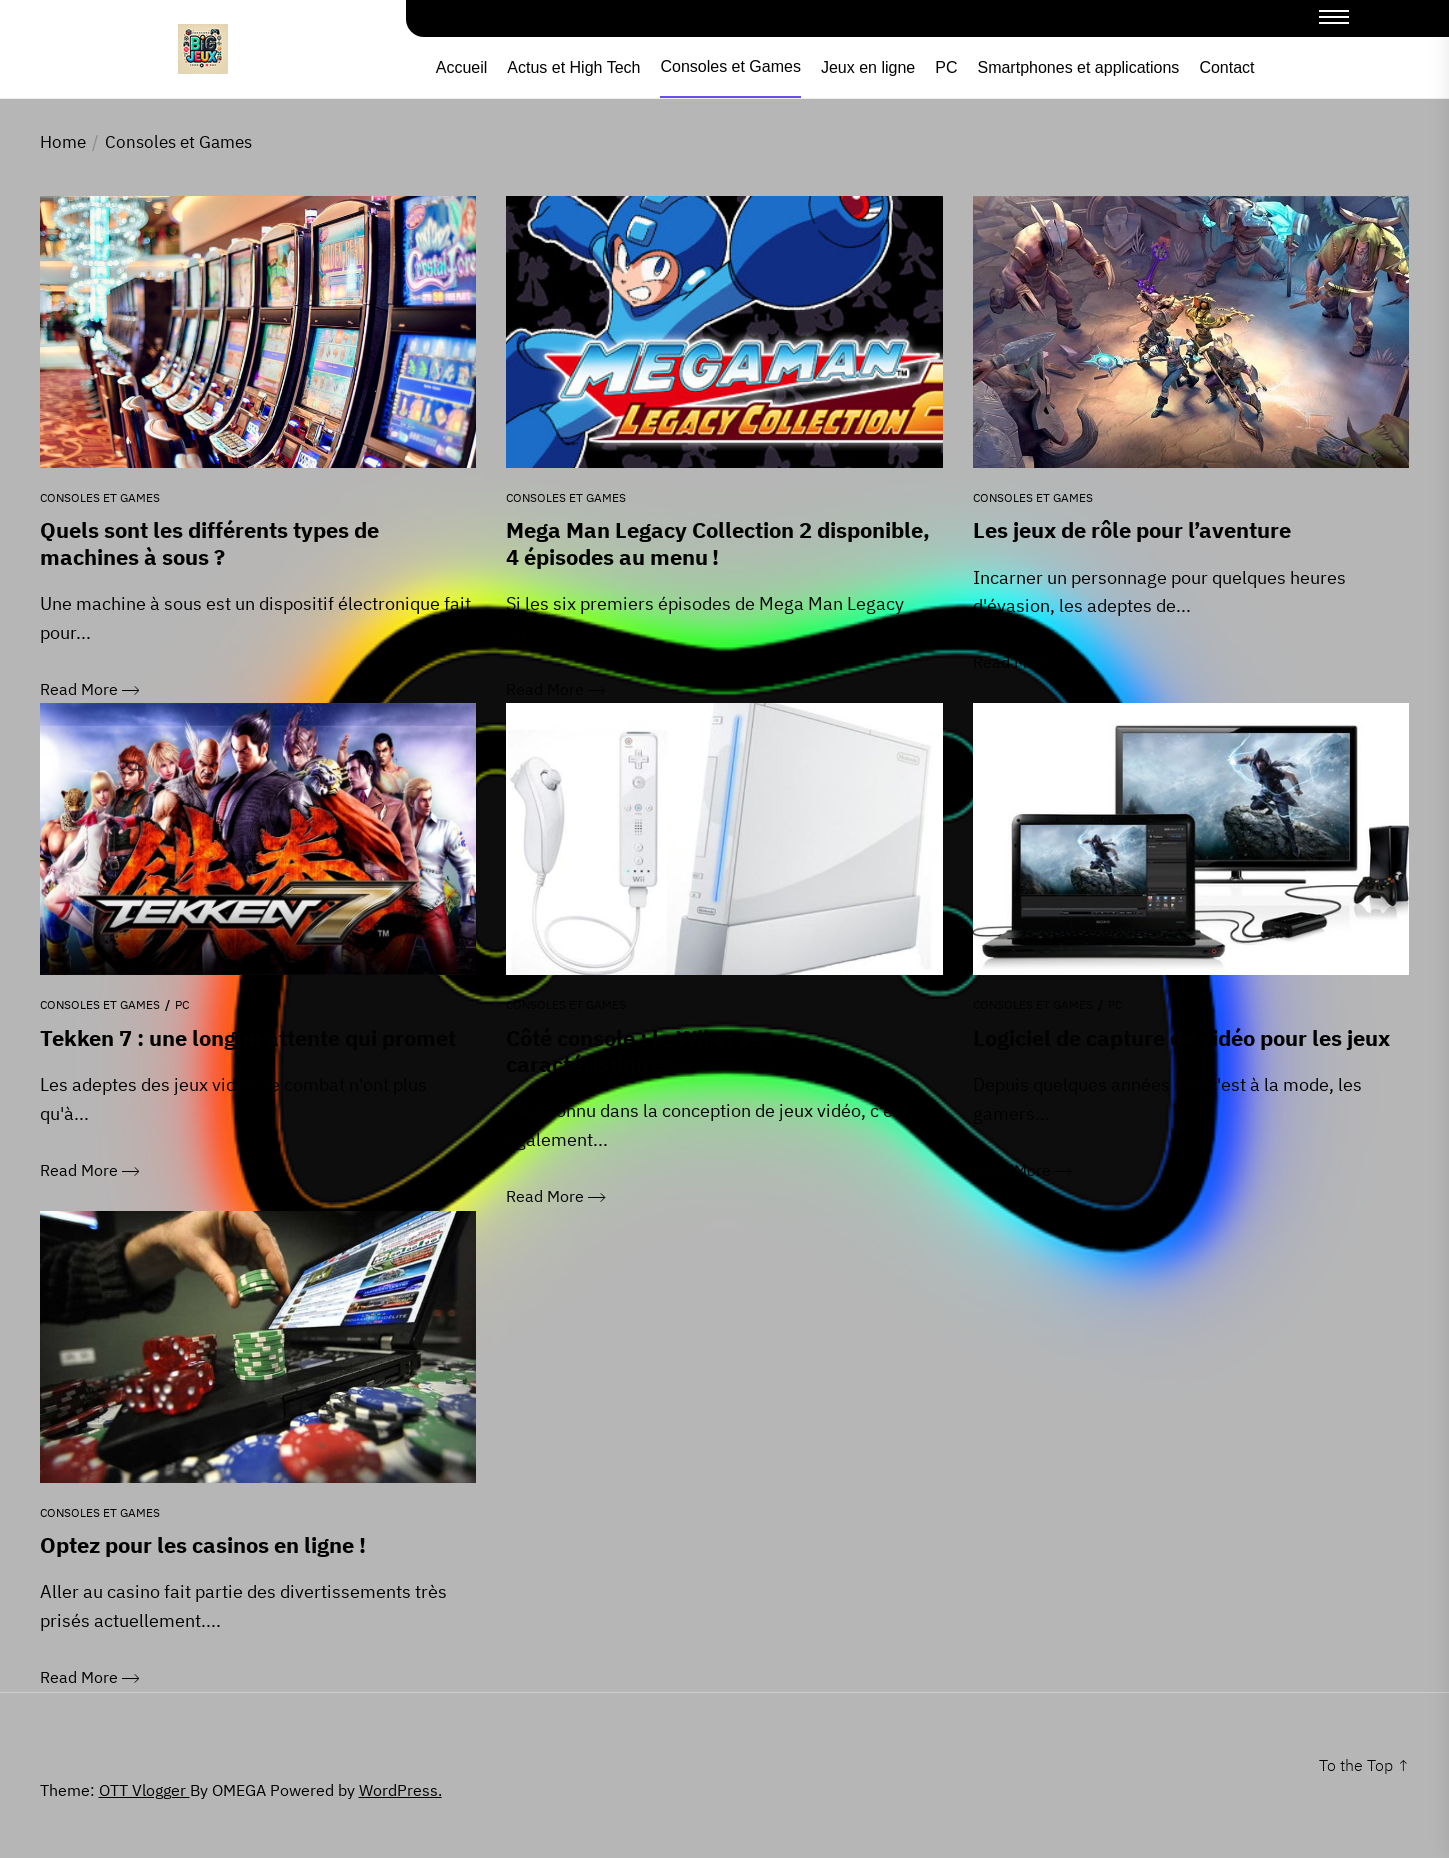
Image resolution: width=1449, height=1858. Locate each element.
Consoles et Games (730, 67)
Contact (1226, 68)
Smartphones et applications (1078, 68)
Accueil (462, 68)
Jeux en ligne (868, 68)
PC (946, 68)
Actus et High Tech (573, 68)
